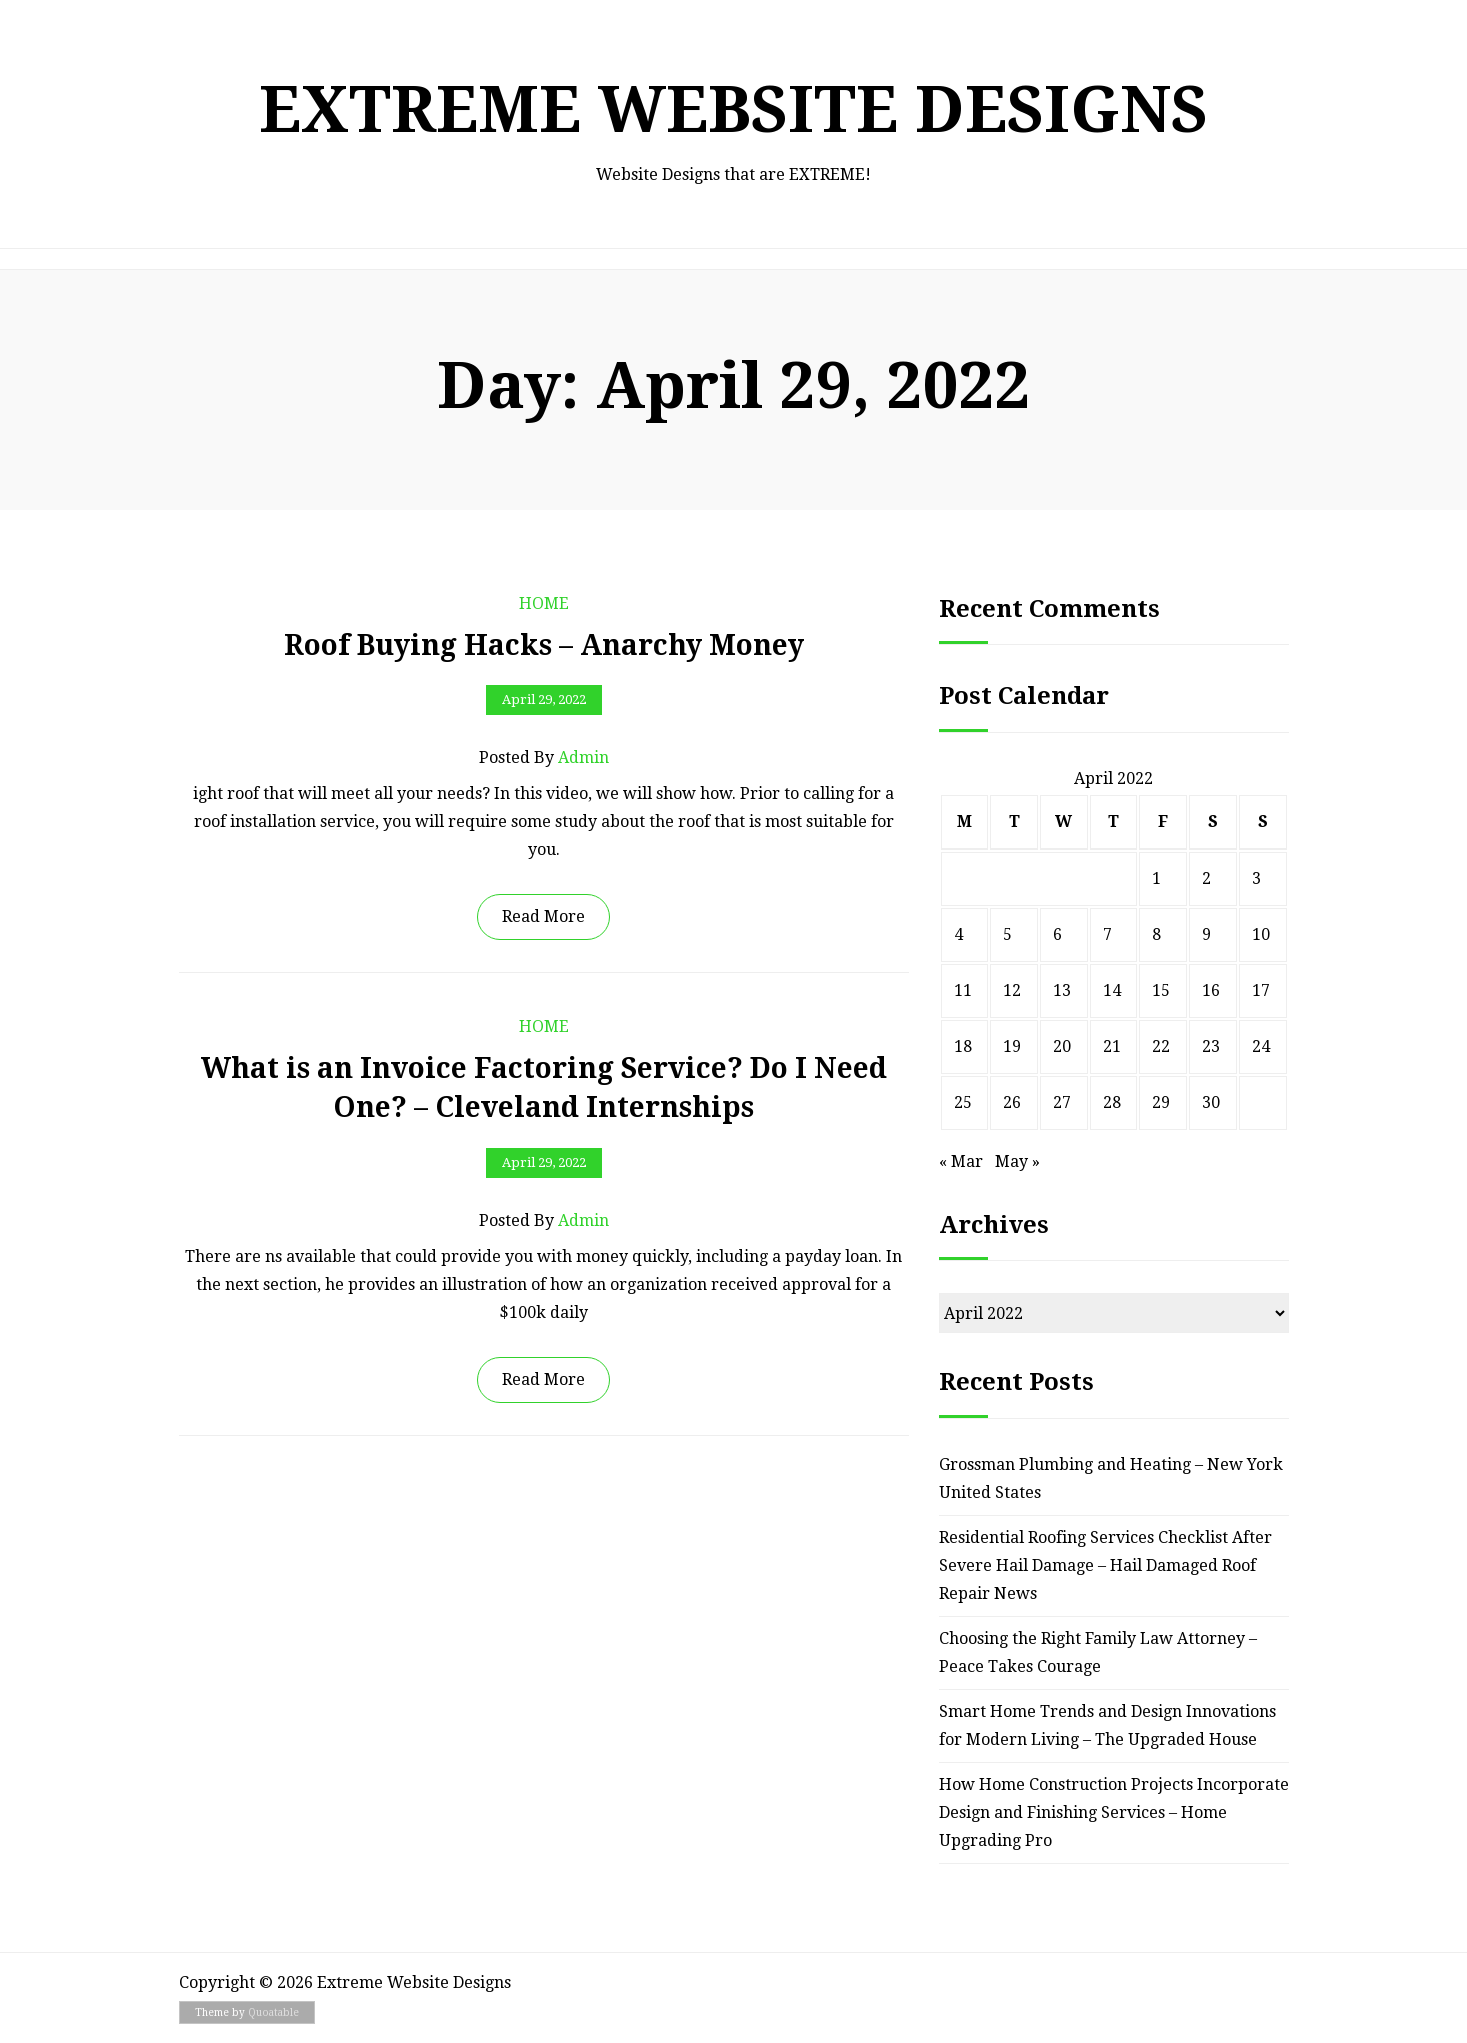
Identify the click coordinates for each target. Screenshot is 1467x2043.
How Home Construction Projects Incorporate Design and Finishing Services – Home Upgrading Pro (1114, 1812)
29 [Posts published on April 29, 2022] (1161, 1102)
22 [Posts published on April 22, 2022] (1161, 1046)
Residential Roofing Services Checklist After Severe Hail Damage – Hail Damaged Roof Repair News (1105, 1565)
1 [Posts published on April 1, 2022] (1156, 878)
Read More (543, 916)
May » (1017, 1161)
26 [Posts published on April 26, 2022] (1012, 1102)
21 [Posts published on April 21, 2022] (1112, 1046)
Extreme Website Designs (733, 109)
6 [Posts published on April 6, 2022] (1057, 934)
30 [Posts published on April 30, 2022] (1211, 1102)
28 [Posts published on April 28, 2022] (1112, 1102)
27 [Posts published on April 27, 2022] (1062, 1102)
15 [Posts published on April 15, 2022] (1161, 990)
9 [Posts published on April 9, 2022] (1206, 934)
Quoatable (273, 2012)
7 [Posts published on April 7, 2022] (1107, 934)
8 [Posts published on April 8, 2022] (1156, 934)
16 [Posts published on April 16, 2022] (1211, 990)
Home (544, 603)
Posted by (544, 758)
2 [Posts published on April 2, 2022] (1206, 878)
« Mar (961, 1161)
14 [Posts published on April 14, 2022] (1112, 990)
